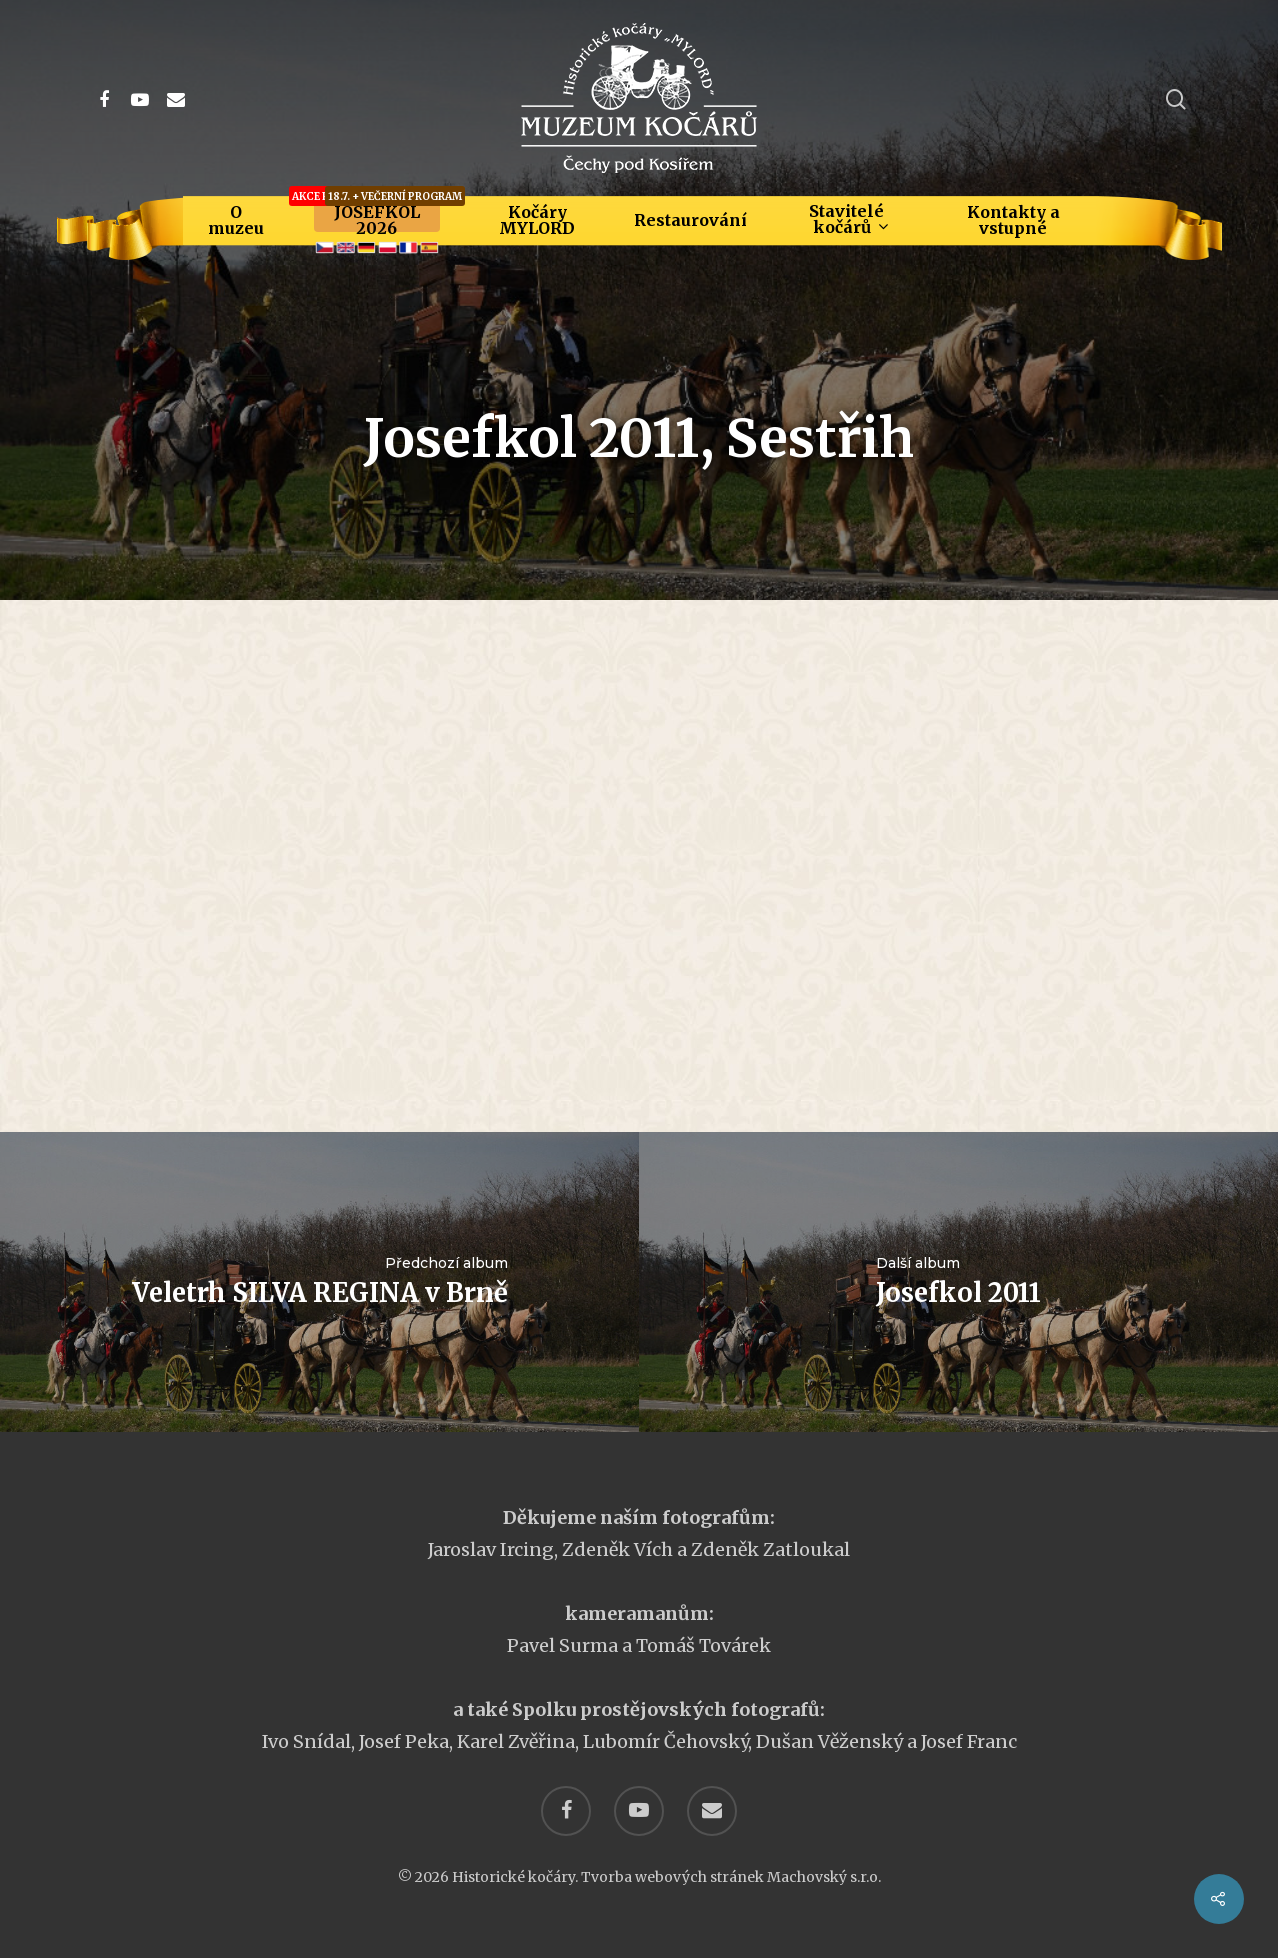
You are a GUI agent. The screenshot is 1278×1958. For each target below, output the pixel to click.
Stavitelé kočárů (848, 219)
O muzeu (236, 220)
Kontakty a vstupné (1013, 220)
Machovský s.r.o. (824, 1877)
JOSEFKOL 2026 (377, 220)
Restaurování (690, 220)
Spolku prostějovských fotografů (666, 1709)
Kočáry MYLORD (537, 220)
